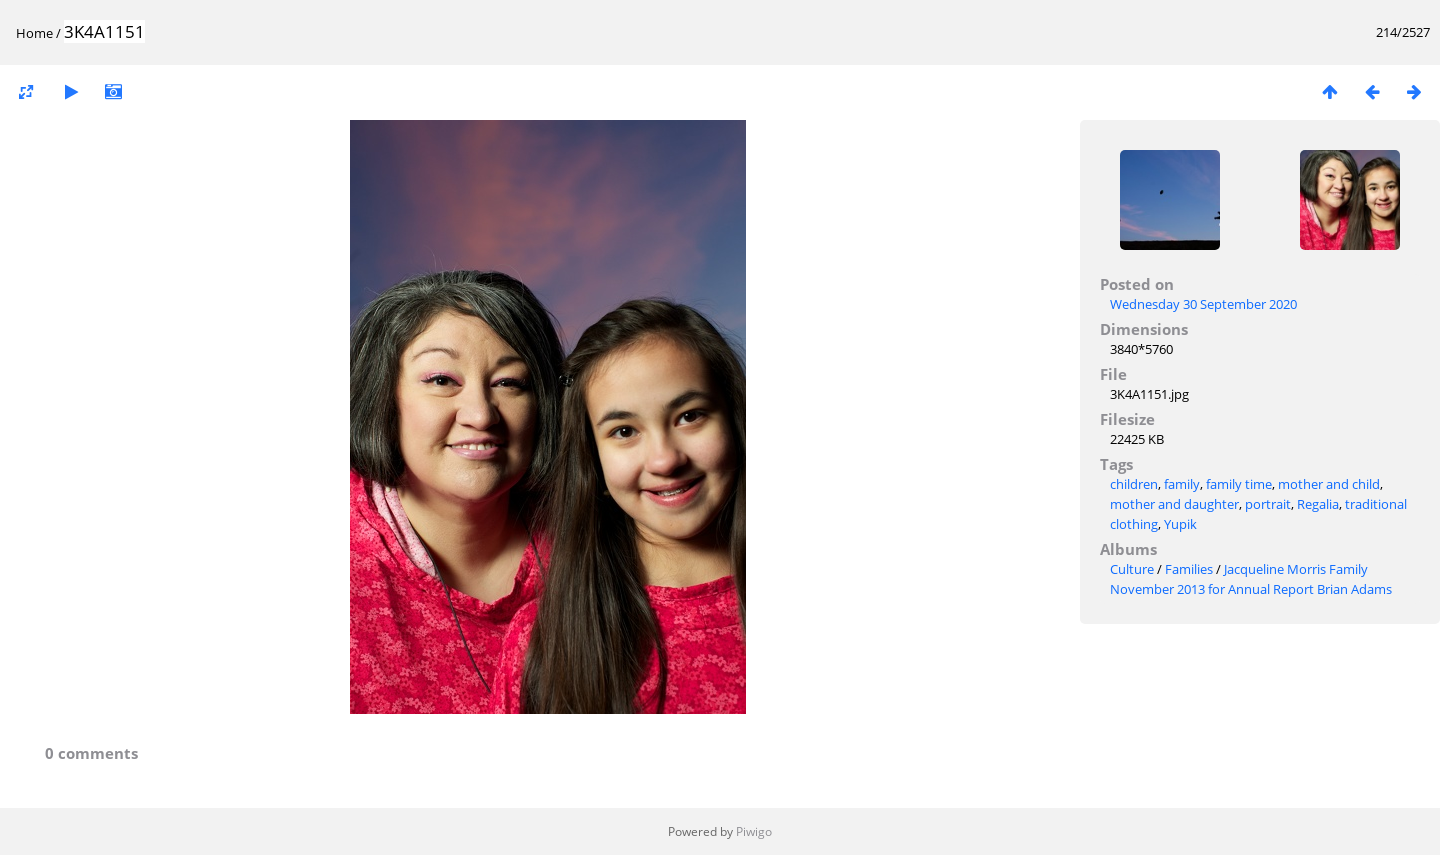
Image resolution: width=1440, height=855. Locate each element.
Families (1189, 569)
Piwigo (754, 831)
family (1182, 484)
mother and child (1329, 484)
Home (34, 33)
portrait (1268, 504)
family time (1239, 484)
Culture (1132, 569)
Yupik (1180, 524)
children (1134, 484)
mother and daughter (1174, 504)
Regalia (1318, 504)
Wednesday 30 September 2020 (1203, 304)
